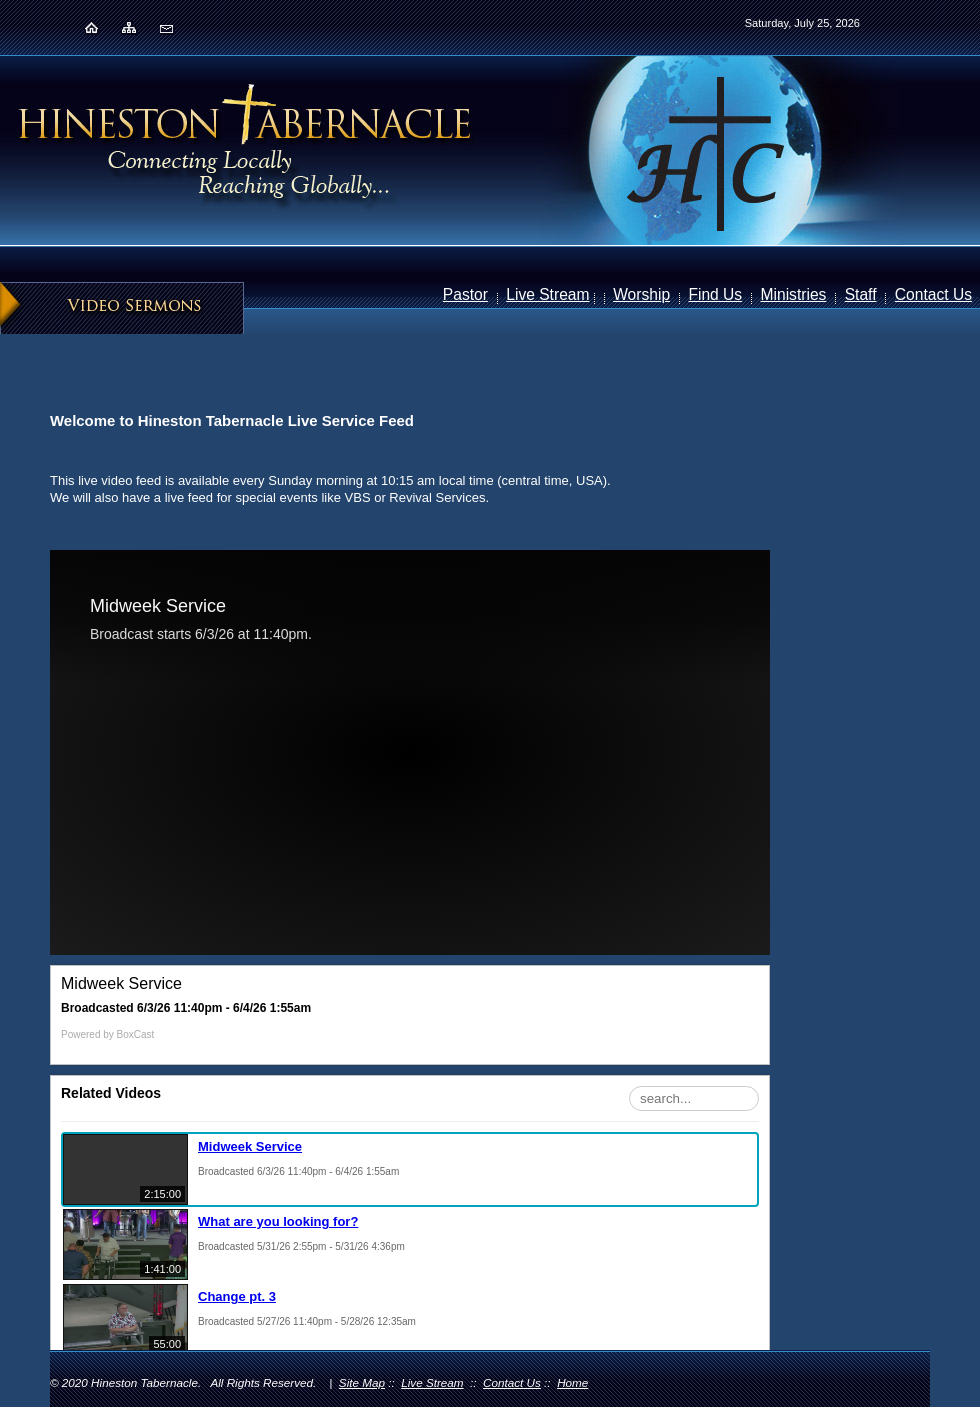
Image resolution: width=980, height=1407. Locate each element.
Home (572, 1382)
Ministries (794, 294)
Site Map (362, 1382)
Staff (861, 294)
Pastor (465, 294)
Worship (641, 294)
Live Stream (547, 294)
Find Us (715, 294)
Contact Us (933, 294)
